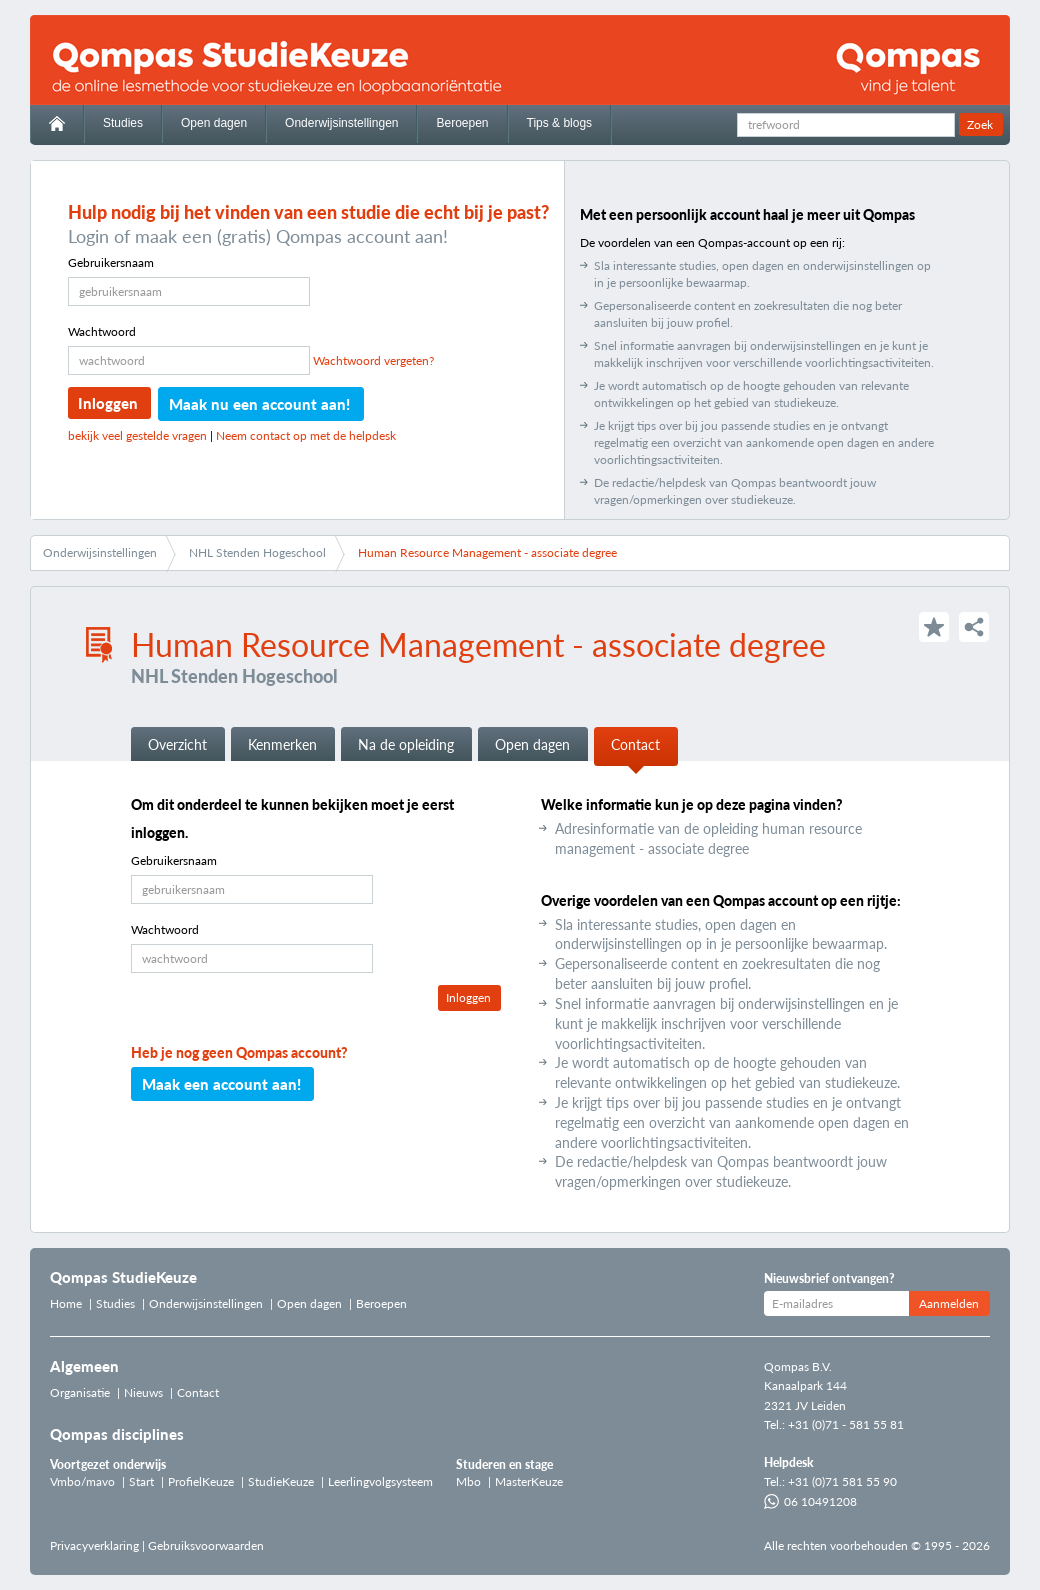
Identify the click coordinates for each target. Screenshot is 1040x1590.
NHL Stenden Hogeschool (257, 552)
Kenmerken (282, 744)
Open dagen (214, 123)
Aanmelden (949, 1303)
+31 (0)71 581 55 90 (842, 1481)
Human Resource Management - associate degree (487, 552)
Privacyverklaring (94, 1545)
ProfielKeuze (201, 1481)
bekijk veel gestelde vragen (137, 435)
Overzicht (177, 744)
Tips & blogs (560, 123)
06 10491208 (810, 1501)
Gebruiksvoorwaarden (206, 1545)
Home (66, 1303)
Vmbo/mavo (82, 1481)
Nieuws (143, 1392)
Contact (635, 744)
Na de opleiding (406, 744)
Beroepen (462, 123)
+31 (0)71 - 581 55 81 (846, 1424)
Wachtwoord (102, 331)
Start (141, 1481)
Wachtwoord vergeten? (373, 360)
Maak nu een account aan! (259, 404)
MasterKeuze (529, 1481)
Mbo (468, 1481)
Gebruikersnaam (111, 262)
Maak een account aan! (221, 1084)
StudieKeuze (281, 1481)
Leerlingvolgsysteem (380, 1481)
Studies (123, 123)
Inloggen (108, 403)
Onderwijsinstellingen (341, 123)
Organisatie (80, 1392)
